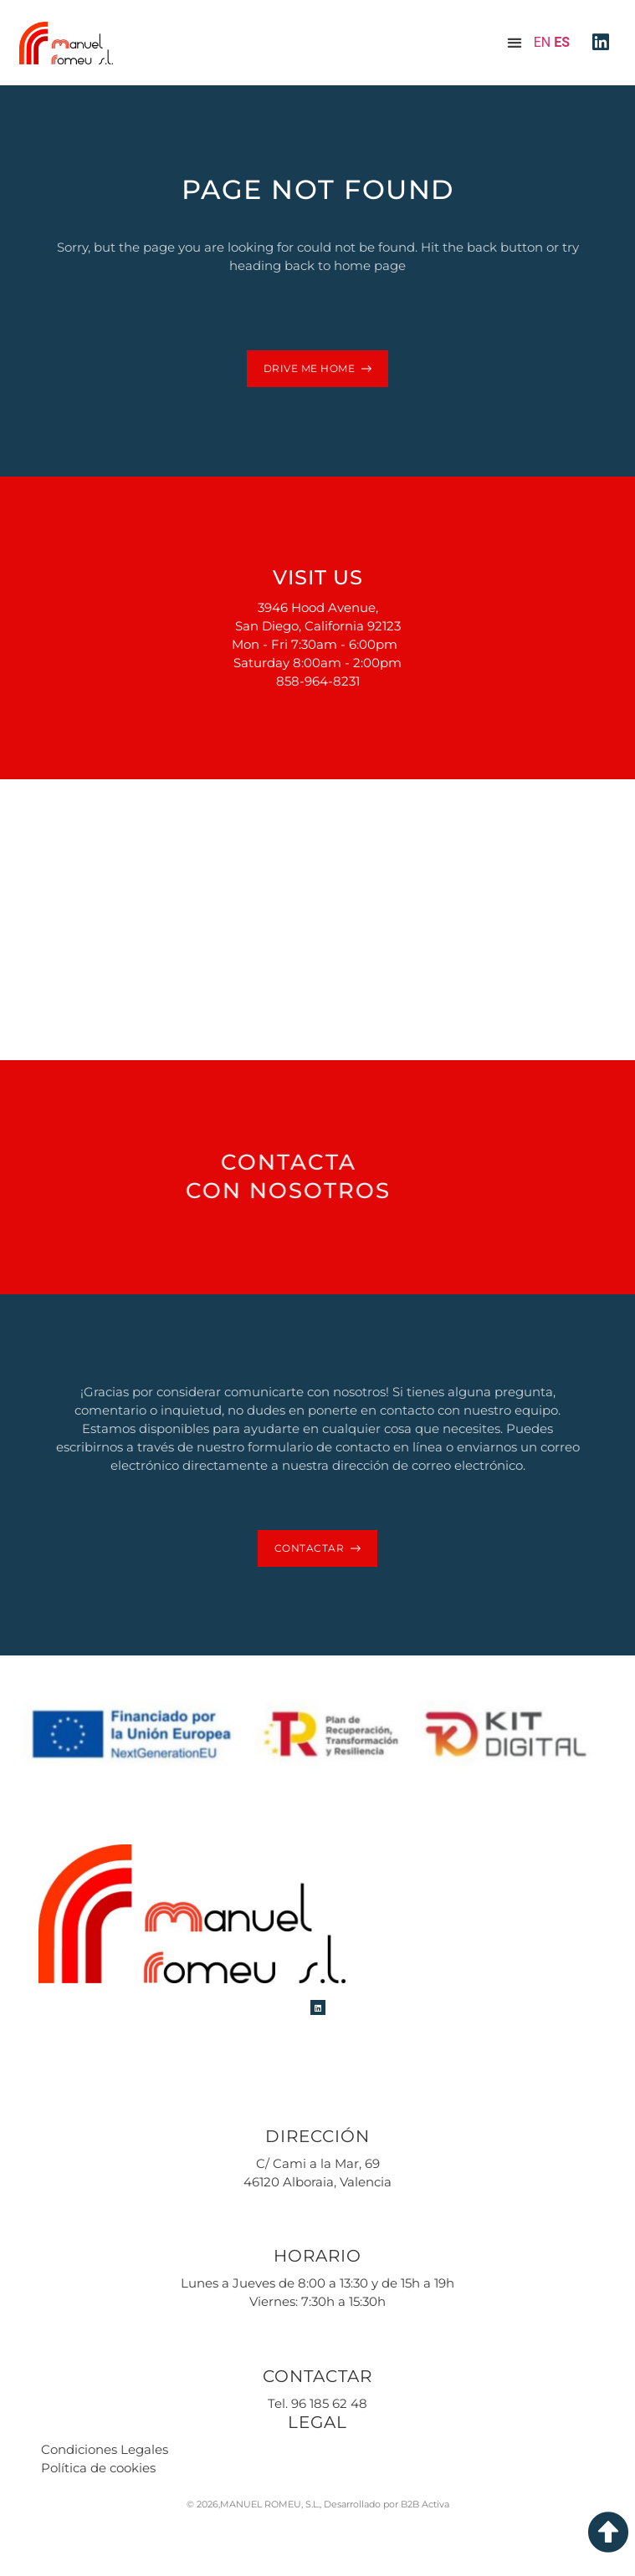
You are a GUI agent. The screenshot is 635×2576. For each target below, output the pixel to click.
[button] (515, 43)
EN (542, 42)
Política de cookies (98, 2468)
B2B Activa (425, 2504)
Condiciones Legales (104, 2449)
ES (562, 42)
